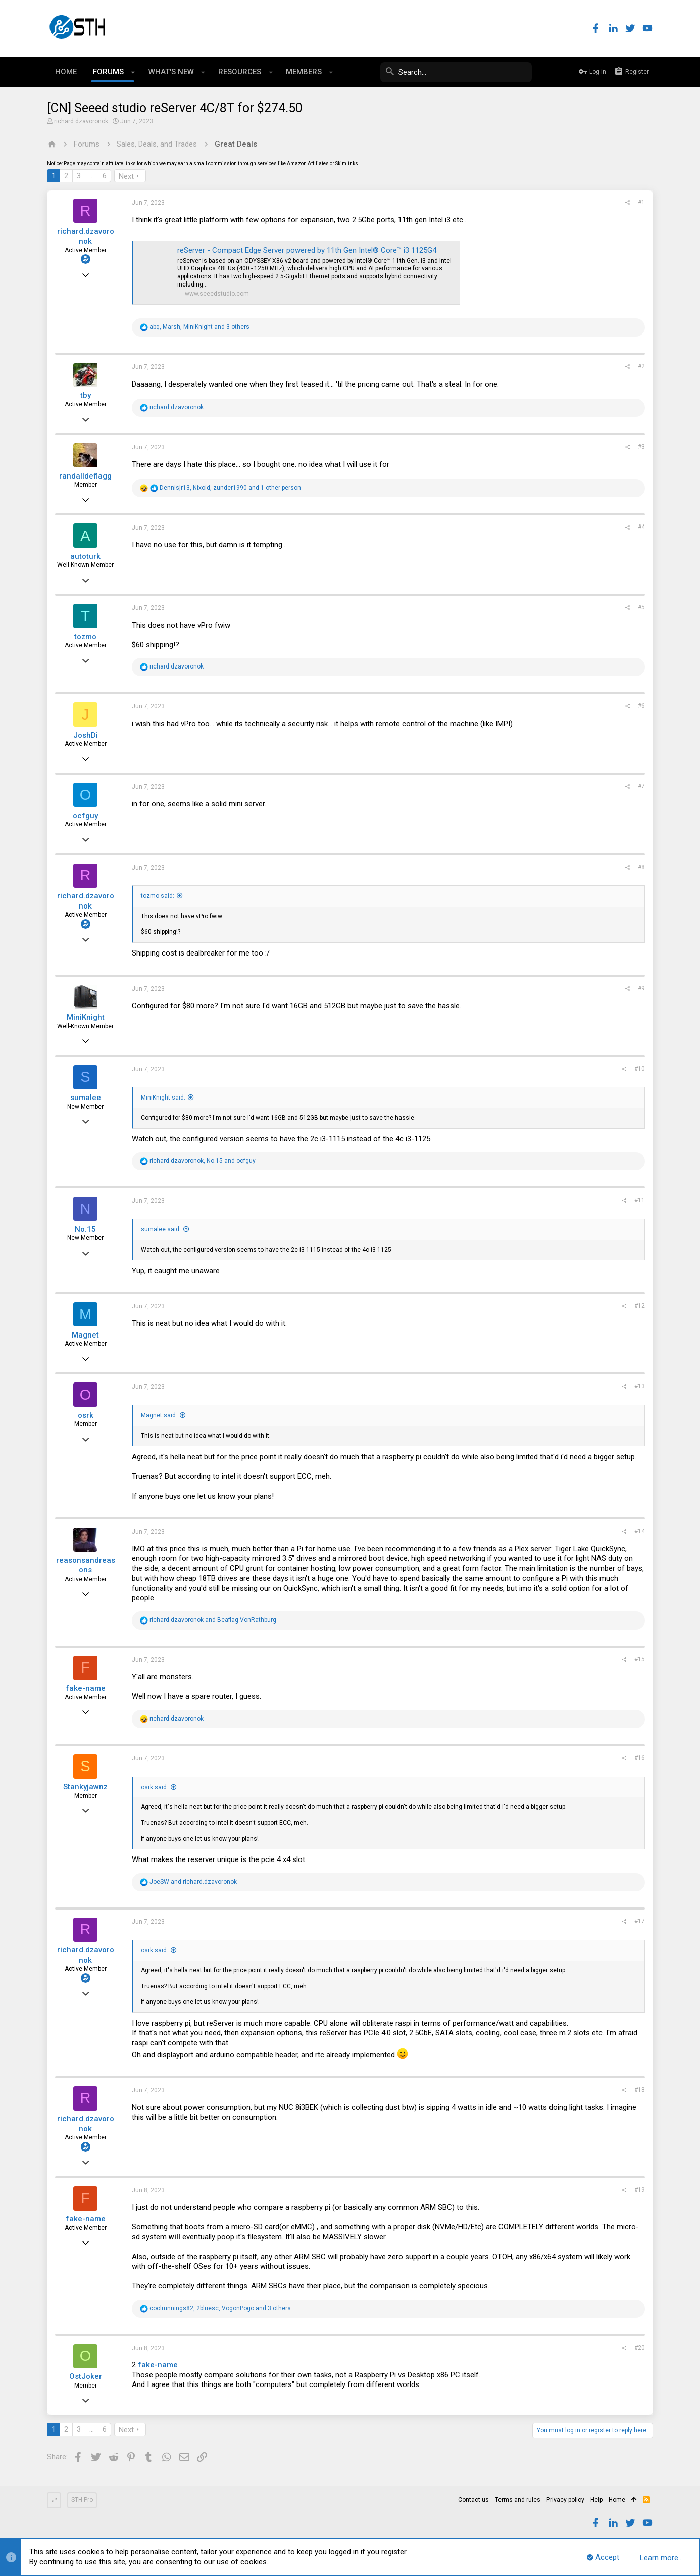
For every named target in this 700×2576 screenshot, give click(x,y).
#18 (639, 2089)
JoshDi (85, 735)
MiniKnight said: (163, 1097)
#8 (641, 867)
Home (617, 2499)
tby (85, 395)
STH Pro (82, 2499)
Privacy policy (565, 2499)
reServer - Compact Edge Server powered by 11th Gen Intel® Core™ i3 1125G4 (306, 250)
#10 (639, 1068)
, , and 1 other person (230, 487)
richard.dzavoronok (81, 121)
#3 (641, 446)
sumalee (85, 1097)
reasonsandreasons (85, 1565)
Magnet (85, 1335)
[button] (133, 72)
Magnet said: (159, 1415)
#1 (641, 202)
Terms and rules (517, 2499)
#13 (639, 1386)
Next (126, 176)
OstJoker (85, 2376)
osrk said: (154, 1787)
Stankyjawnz (85, 1786)
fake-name (86, 1688)
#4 (641, 527)
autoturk (85, 556)
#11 (639, 1200)
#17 (639, 1921)
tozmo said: (157, 895)
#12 (639, 1305)
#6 (641, 705)
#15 (639, 1659)
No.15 (85, 1229)
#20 (639, 2347)
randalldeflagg (85, 476)
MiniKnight (86, 1017)
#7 (641, 786)
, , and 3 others (199, 326)
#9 (641, 988)
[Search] (456, 72)
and (212, 1620)
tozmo (85, 636)
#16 (639, 1757)
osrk (85, 1415)
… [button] (91, 175)
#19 (639, 2189)
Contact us (473, 2499)
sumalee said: (161, 1229)
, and (202, 1160)
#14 (639, 1531)
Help (596, 2499)
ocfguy (85, 815)
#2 (641, 366)
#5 (641, 607)
